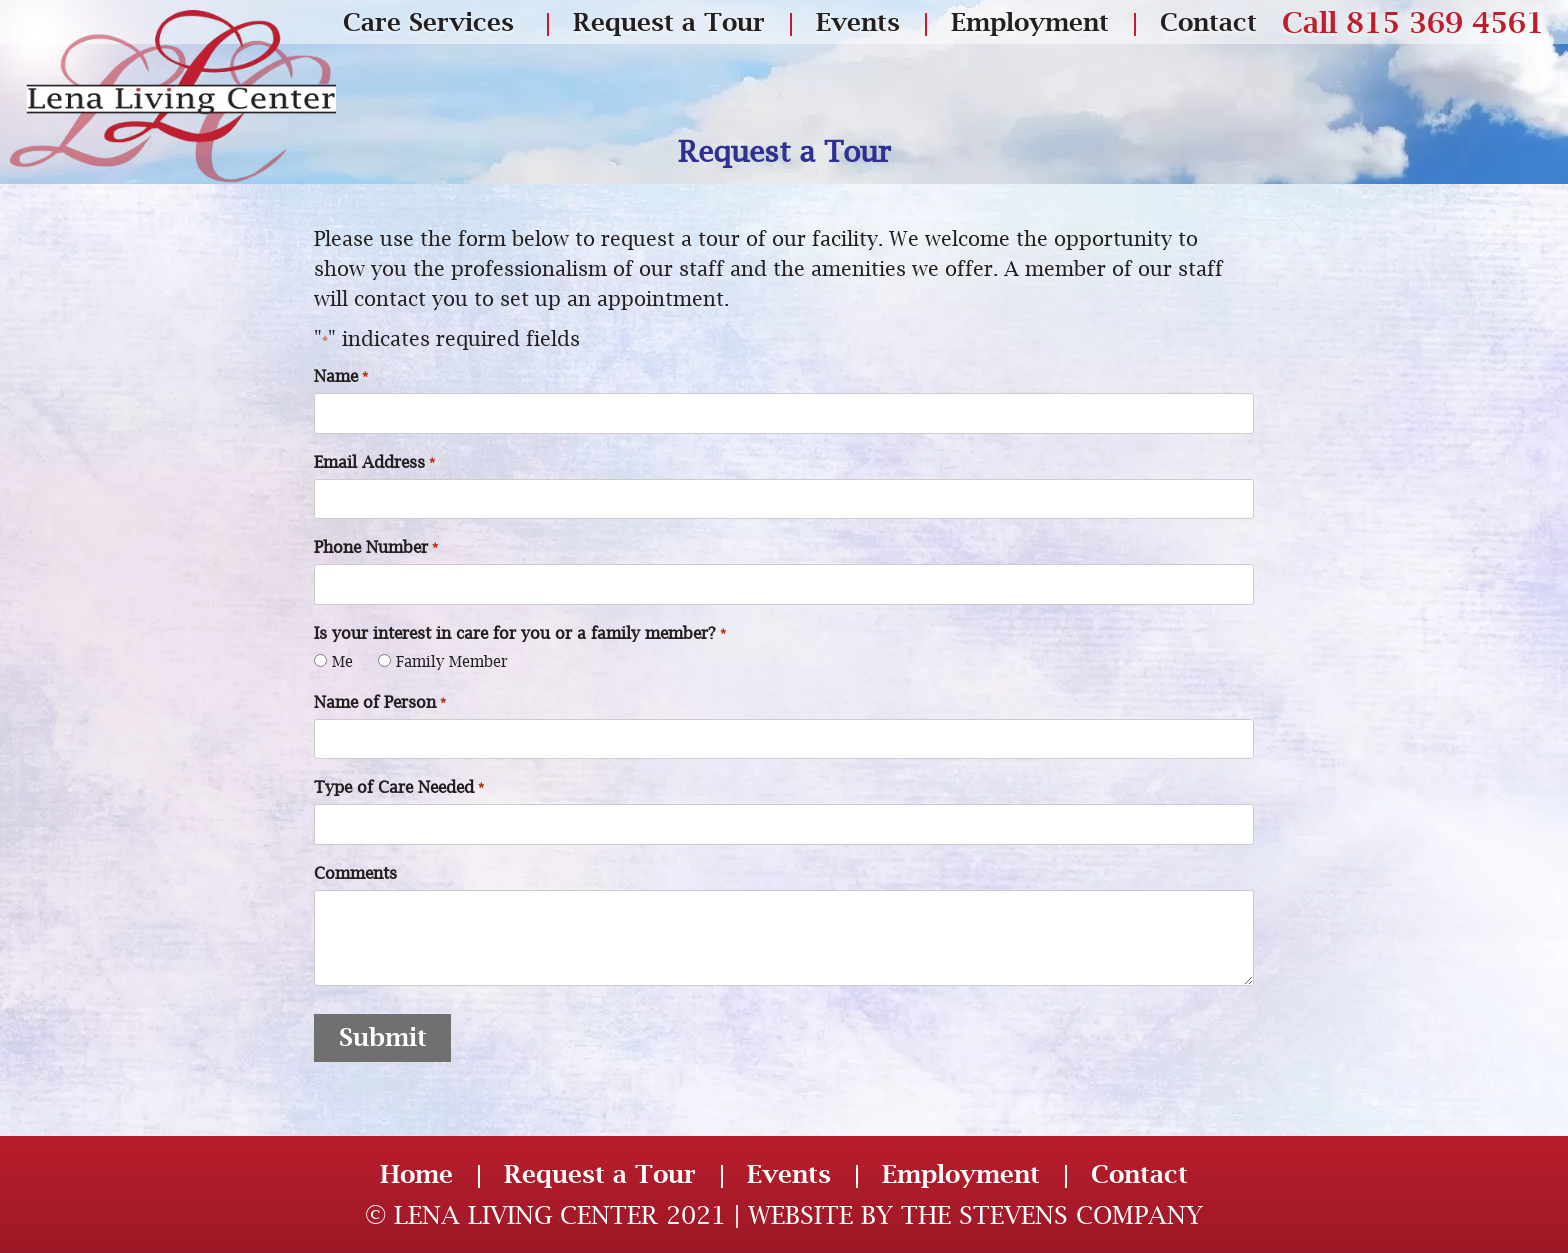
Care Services (428, 21)
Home (416, 1173)
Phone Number (375, 548)
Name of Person (379, 703)
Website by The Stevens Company (975, 1214)
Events (858, 21)
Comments (355, 873)
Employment (1030, 21)
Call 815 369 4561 (1413, 22)
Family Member (452, 661)
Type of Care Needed (398, 788)
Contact (1208, 21)
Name (340, 377)
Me (342, 661)
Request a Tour (669, 21)
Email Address (374, 463)
